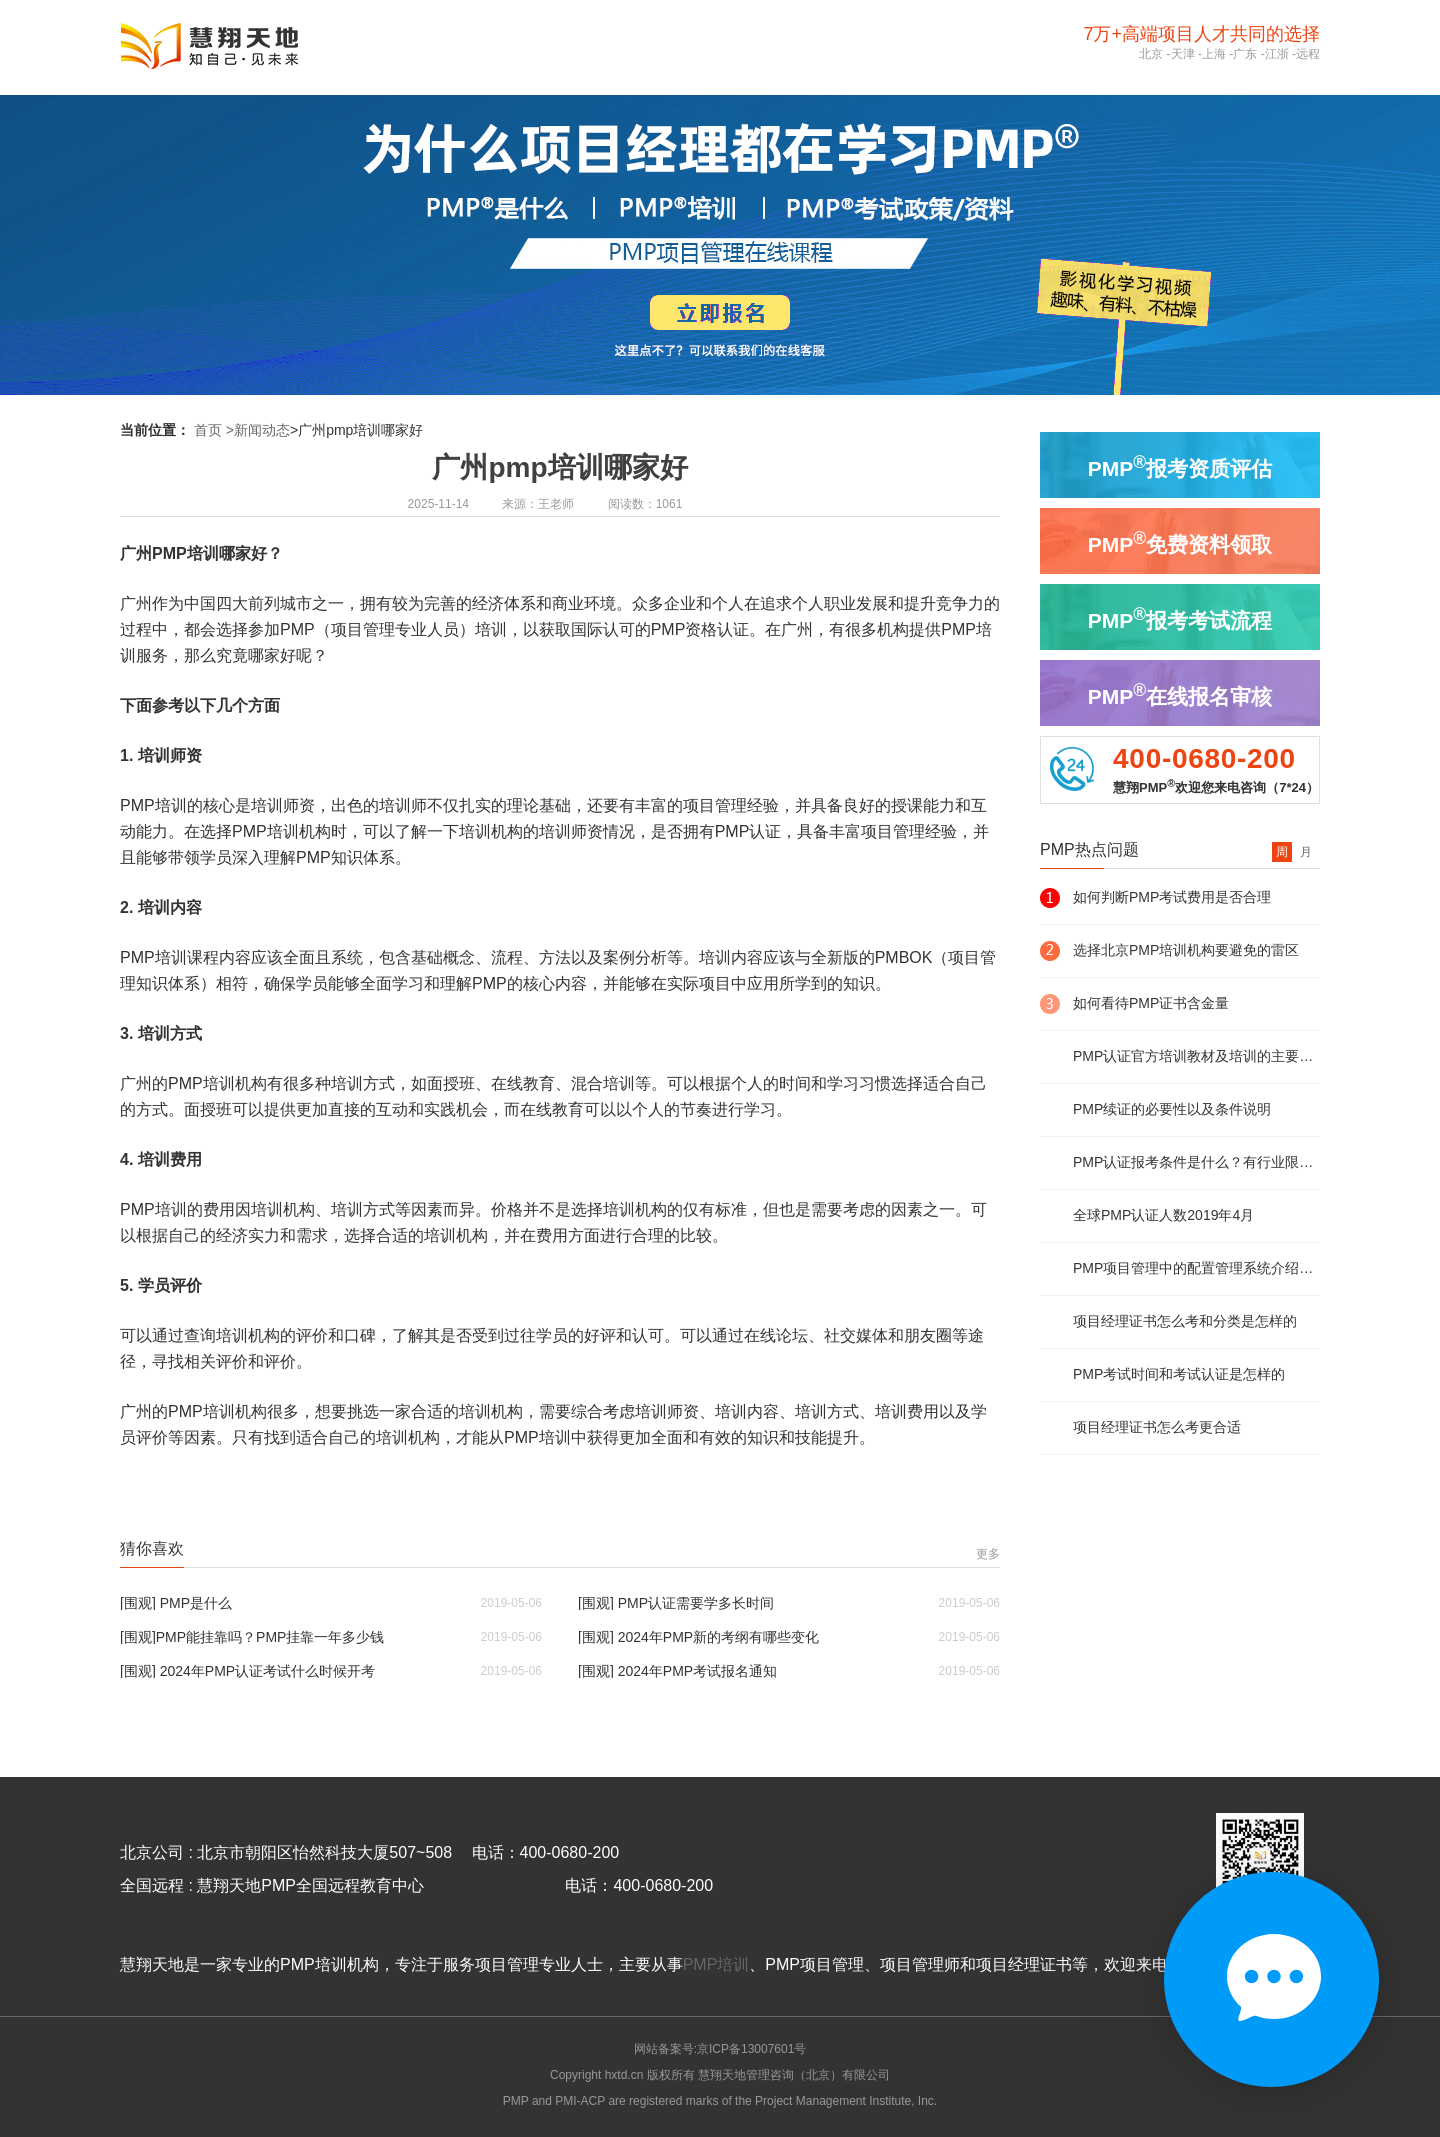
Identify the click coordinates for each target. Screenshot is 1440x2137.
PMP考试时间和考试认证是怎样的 (1179, 1374)
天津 (1183, 54)
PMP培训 (716, 1964)
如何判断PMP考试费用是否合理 (1172, 897)
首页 (208, 430)
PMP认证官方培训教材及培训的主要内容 (1196, 1056)
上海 (1214, 54)
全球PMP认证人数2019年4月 (1163, 1215)
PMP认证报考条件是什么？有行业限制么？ (1196, 1162)
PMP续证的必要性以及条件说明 (1172, 1109)
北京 (1151, 54)
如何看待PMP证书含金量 (1151, 1003)
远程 (1308, 54)
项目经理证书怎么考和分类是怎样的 (1185, 1321)
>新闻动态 (258, 430)
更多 (988, 1554)
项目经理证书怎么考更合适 (1157, 1427)
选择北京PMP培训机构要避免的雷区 (1186, 950)
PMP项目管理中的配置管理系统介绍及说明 (1196, 1268)
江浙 (1277, 54)
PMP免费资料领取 (1180, 542)
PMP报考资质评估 (1180, 466)
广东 (1245, 54)
